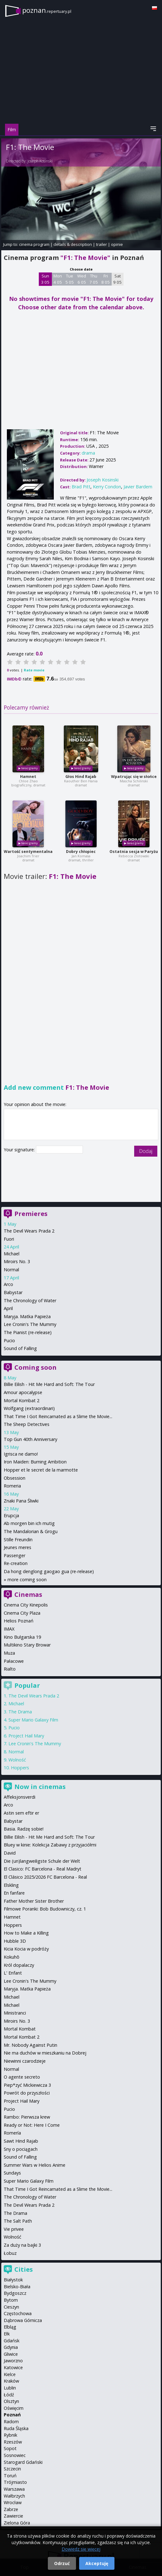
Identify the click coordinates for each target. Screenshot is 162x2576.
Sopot (10, 2448)
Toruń (10, 2476)
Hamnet (28, 776)
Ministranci (15, 2013)
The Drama (20, 1712)
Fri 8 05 (105, 279)
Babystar (13, 1292)
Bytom (11, 2300)
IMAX (9, 1629)
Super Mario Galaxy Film (33, 1720)
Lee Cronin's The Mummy (30, 1324)
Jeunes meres (17, 1547)
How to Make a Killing (26, 1933)
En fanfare (14, 1893)
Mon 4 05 (57, 279)
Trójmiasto (15, 2482)
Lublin (10, 2388)
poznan (46, 10)
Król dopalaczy (19, 1965)
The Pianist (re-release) (28, 1332)
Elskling (11, 1885)
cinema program (34, 244)
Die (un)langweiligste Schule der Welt (42, 1861)
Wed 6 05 (81, 279)
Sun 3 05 (45, 279)
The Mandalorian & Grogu (31, 1531)
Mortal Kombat (20, 2029)
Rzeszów (13, 2442)
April (8, 1308)
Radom (11, 2421)
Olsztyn (11, 2401)
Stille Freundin (18, 1539)
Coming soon (35, 1367)
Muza (9, 1653)
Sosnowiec (15, 2455)
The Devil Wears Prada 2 (29, 1231)
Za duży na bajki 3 (22, 2245)
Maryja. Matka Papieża (27, 1316)
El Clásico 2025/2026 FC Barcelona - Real (45, 1877)
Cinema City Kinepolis (26, 1605)
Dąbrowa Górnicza (23, 2320)
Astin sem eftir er (21, 1813)
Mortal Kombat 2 (21, 1400)
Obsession (14, 1478)
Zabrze (11, 2509)
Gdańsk (11, 2341)
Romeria (12, 1486)
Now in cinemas (40, 1786)
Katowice (13, 2367)
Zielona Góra (17, 2523)
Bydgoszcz (15, 2293)
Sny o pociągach (21, 2149)
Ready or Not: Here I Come (32, 2125)
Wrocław (13, 2502)
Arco (8, 1284)
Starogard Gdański (23, 2462)
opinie (117, 244)
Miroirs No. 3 (17, 1261)
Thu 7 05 (93, 279)
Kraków (11, 2381)
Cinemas (28, 1594)
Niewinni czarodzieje (25, 2061)
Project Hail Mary (26, 1736)
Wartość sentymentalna (28, 851)
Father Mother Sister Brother (34, 1901)
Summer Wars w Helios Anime (34, 2165)
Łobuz (10, 2253)
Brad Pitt (81, 487)
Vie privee (14, 2229)
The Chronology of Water (30, 1300)
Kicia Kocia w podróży (26, 1949)
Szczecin (12, 2469)
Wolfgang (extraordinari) (29, 1408)
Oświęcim (13, 2408)
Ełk (7, 2334)
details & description (72, 244)
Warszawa (14, 2489)
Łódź (9, 2395)
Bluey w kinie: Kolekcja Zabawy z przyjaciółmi (50, 1845)
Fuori (9, 1239)
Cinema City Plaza (22, 1613)
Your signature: (20, 1150)
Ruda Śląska (16, 2428)
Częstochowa (18, 2313)
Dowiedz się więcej (81, 2549)
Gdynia (11, 2347)
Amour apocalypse (23, 1392)
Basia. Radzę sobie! (23, 1829)
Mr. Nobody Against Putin (30, 2045)
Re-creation (16, 1563)
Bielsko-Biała (17, 2287)
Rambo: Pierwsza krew (27, 2117)
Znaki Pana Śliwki (21, 1501)
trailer (101, 244)
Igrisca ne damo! (21, 1454)
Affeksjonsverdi (19, 1797)
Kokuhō (11, 1957)
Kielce (10, 2374)
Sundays (12, 2173)
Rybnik (10, 2435)
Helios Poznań (18, 1621)
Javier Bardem (138, 487)
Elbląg (10, 2327)
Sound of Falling (20, 1348)
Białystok (13, 2280)
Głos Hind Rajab (80, 776)
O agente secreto (22, 2077)
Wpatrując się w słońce (134, 776)
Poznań (12, 2415)
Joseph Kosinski (40, 161)
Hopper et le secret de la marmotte (41, 1470)
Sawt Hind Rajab (21, 2141)
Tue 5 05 (69, 279)
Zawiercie (13, 2516)
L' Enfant (13, 1973)
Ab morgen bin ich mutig (29, 1523)
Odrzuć (62, 2563)
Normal (11, 1270)
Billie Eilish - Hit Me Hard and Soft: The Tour (49, 1384)
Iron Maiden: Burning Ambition (35, 1462)
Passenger (14, 1555)
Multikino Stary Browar (27, 1645)
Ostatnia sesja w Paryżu (133, 851)
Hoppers (20, 1768)
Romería (12, 2133)
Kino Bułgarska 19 (22, 1637)
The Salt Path (18, 2221)
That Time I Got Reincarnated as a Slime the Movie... (58, 1416)
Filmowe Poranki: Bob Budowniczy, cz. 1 (45, 1909)
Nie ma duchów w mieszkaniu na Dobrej (45, 2053)
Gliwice (11, 2354)
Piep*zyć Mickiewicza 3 (27, 2085)
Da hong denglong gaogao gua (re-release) (49, 1571)
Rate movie (34, 670)
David (10, 1853)
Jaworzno (13, 2361)
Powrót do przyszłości (27, 2093)
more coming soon (27, 1579)
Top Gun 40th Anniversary (30, 1439)
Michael (11, 1254)
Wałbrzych (14, 2496)
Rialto (10, 1669)
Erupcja (11, 1515)
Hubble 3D (15, 1941)
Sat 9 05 (117, 279)
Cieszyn (11, 2307)
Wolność (17, 1760)
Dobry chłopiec (81, 851)
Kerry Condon (107, 487)
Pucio (9, 1340)
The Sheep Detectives (26, 1424)
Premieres (31, 1213)
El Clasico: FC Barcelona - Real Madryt (42, 1869)
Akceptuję (96, 2563)
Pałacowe (14, 1661)
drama (88, 453)
